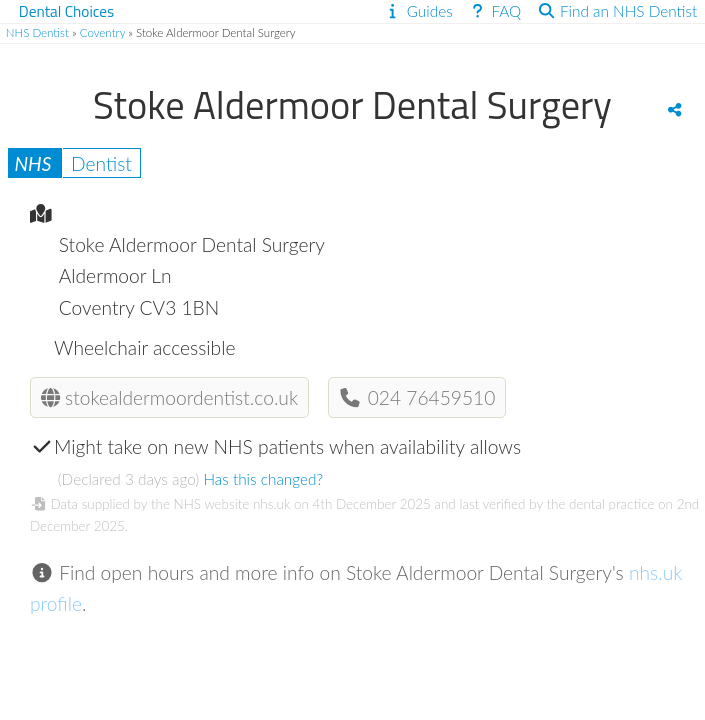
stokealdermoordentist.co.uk (169, 397)
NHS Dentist (37, 32)
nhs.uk (271, 504)
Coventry (102, 32)
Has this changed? (263, 479)
